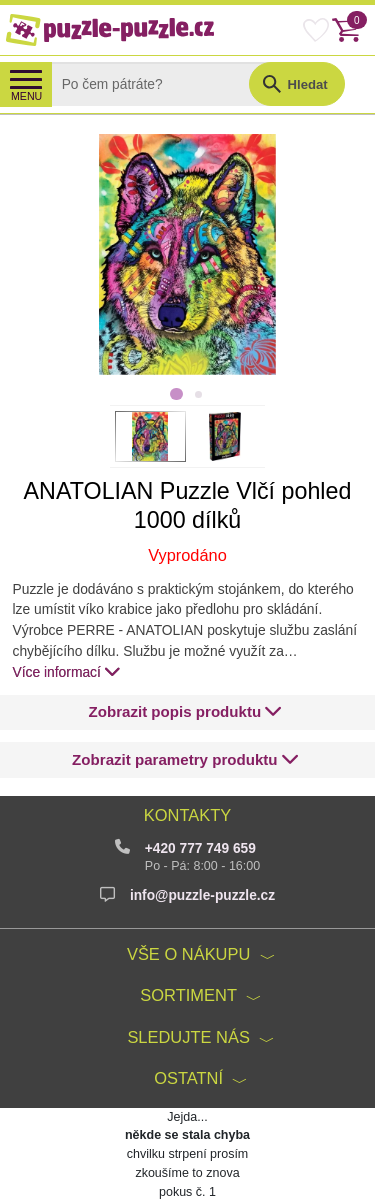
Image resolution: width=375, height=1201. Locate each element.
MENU (26, 96)
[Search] (165, 84)
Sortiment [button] (188, 995)
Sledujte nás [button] (188, 1037)
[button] (185, 712)
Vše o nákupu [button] (188, 954)
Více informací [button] (67, 671)
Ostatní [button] (188, 1078)
